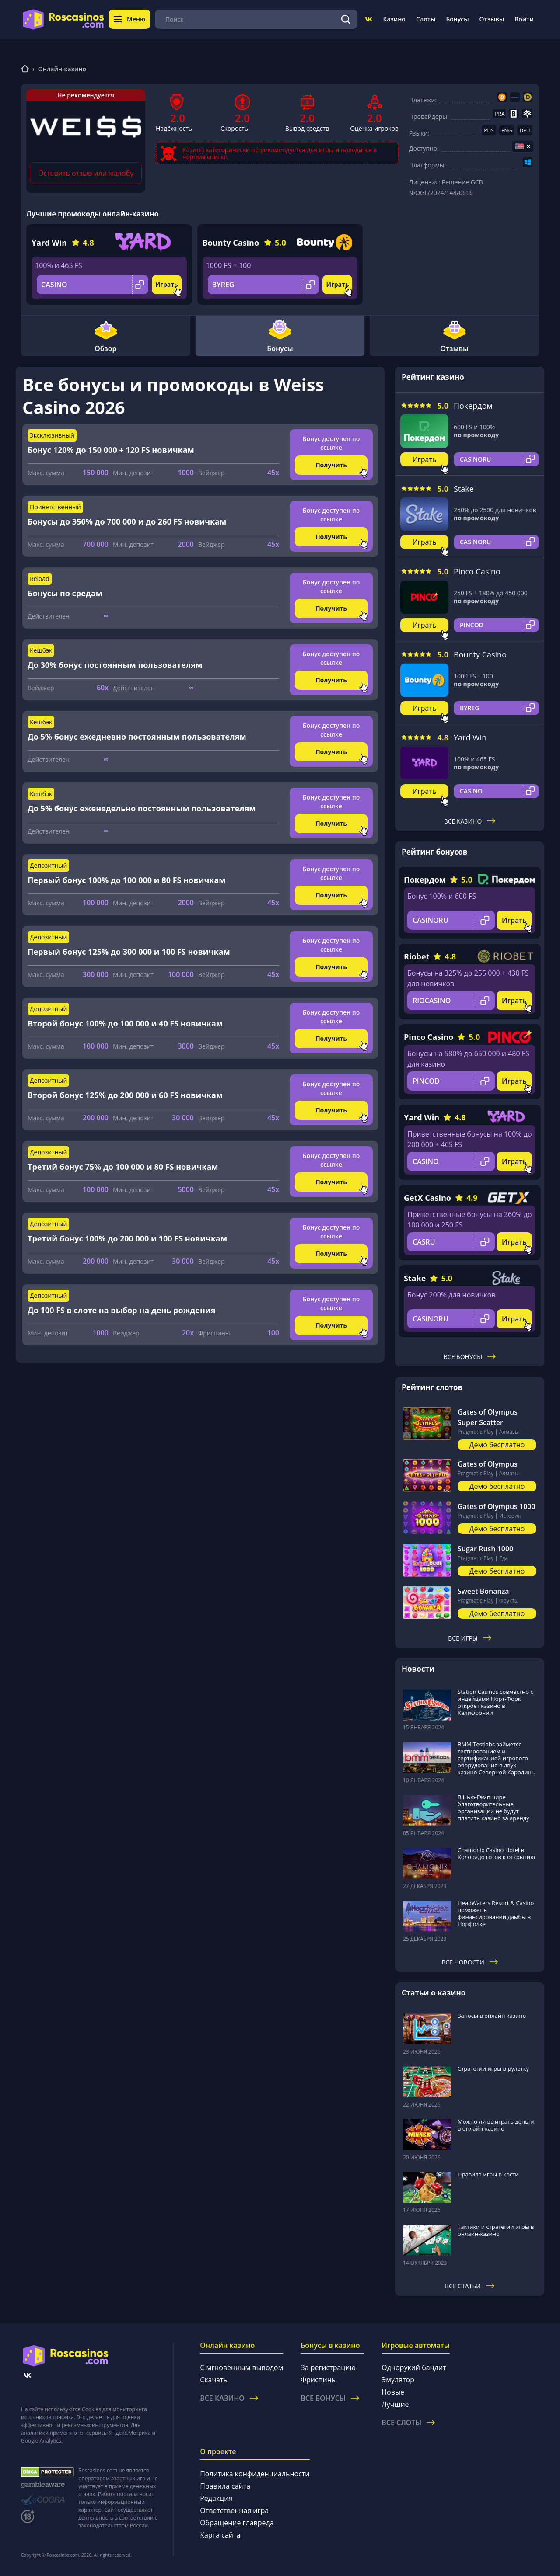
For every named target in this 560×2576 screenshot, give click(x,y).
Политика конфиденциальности (254, 2473)
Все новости (469, 1962)
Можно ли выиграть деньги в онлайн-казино (496, 2125)
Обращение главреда (236, 2522)
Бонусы (457, 19)
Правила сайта (225, 2485)
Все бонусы (470, 1356)
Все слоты (408, 2422)
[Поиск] (346, 19)
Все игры (469, 1638)
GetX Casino (427, 1198)
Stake (464, 488)
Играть (166, 284)
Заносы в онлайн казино (492, 2015)
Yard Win (49, 242)
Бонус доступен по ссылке (331, 443)
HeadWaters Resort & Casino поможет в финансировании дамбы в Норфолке (496, 1913)
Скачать (214, 2379)
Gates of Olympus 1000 (497, 1506)
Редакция (216, 2498)
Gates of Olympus (488, 1464)
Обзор (106, 336)
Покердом (473, 405)
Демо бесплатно (497, 1445)
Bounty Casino (231, 242)
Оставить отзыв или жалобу (85, 173)
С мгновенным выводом (241, 2367)
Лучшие (395, 2404)
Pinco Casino (477, 571)
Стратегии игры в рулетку (493, 2068)
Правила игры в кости (488, 2174)
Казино (394, 19)
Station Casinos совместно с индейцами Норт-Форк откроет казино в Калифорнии (495, 1702)
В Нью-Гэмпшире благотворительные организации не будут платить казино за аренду (493, 1808)
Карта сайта (220, 2534)
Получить (331, 465)
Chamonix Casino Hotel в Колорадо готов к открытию (496, 1853)
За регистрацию (328, 2367)
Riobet (416, 956)
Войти (524, 19)
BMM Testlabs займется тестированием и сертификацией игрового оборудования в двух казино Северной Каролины (497, 1758)
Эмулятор (398, 2379)
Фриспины (319, 2379)
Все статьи (469, 2286)
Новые (393, 2391)
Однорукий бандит (414, 2367)
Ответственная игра (234, 2510)
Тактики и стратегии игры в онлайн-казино (496, 2230)
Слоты (425, 19)
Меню (129, 19)
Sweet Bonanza (483, 1591)
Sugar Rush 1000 (485, 1549)
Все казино (470, 821)
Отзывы (492, 19)
